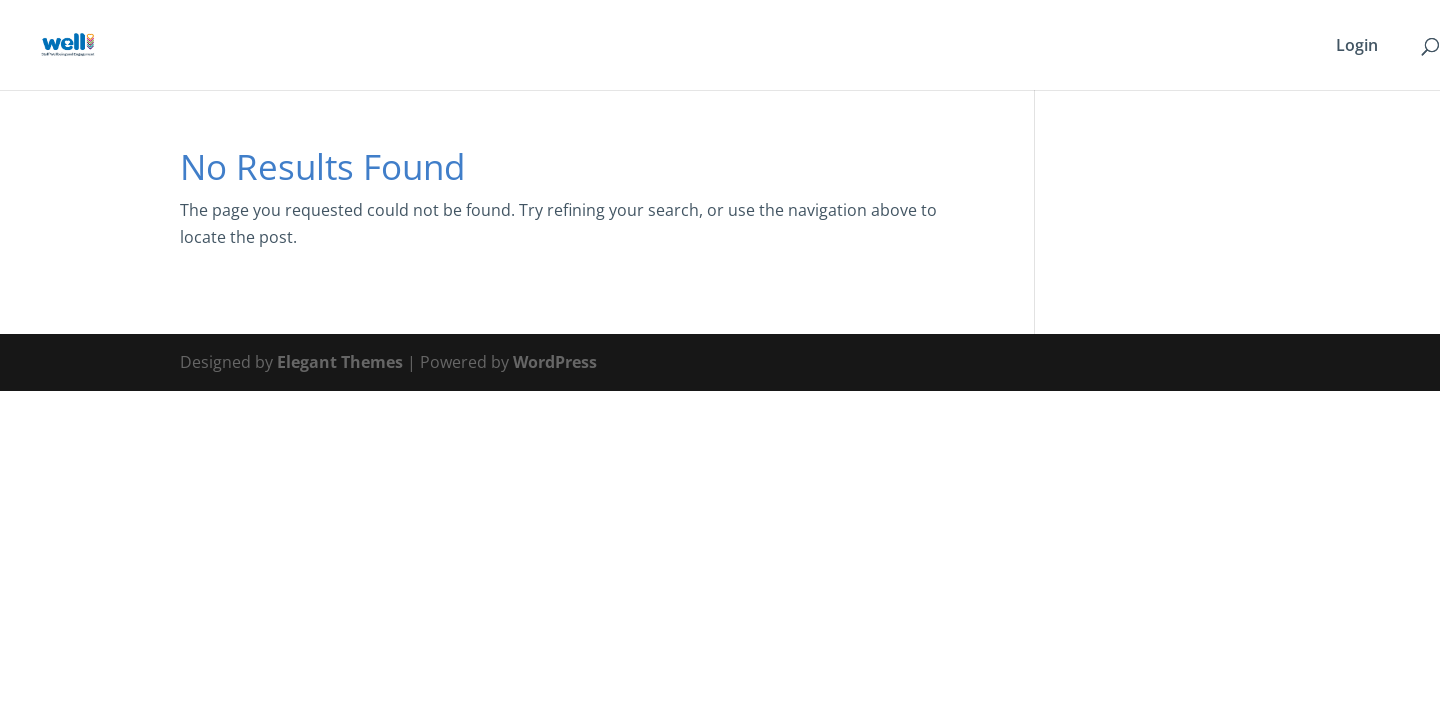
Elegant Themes (340, 362)
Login (1357, 47)
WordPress (555, 362)
